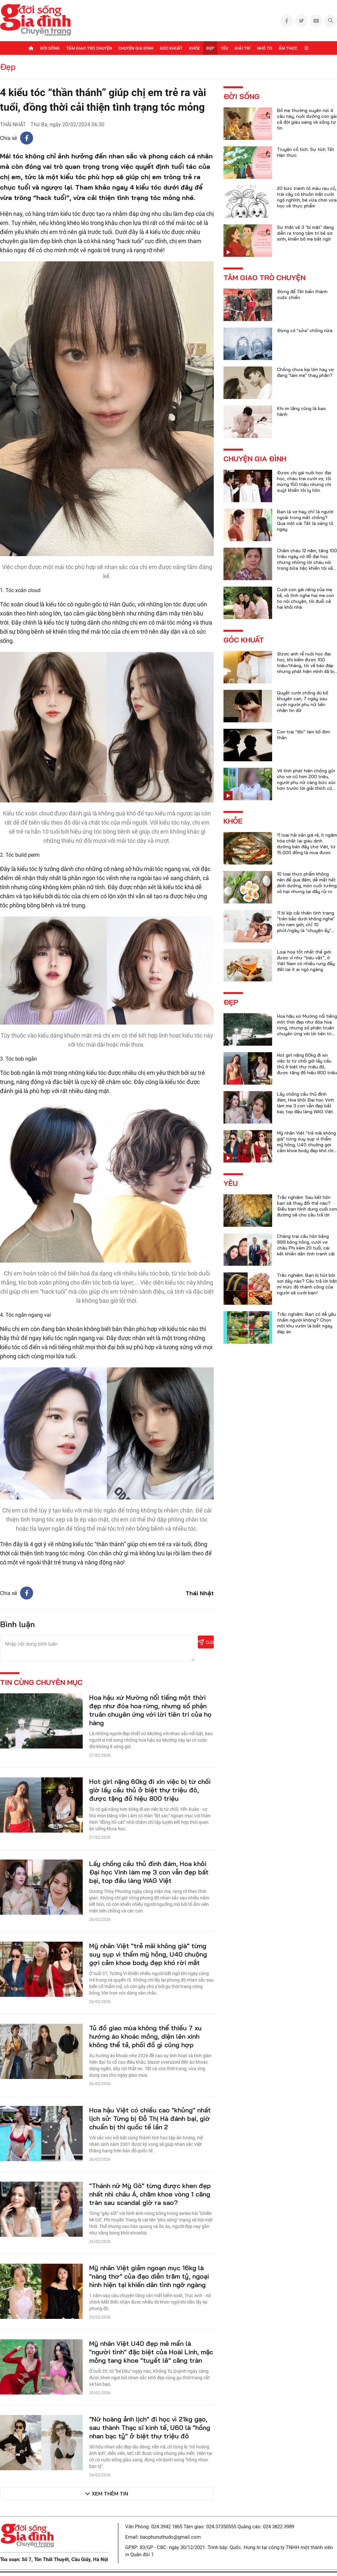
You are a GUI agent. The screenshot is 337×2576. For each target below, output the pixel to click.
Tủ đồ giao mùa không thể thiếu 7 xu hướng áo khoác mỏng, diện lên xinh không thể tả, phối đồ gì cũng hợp (145, 2036)
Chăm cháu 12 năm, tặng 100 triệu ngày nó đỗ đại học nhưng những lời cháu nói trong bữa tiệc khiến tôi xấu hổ (307, 562)
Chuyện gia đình (135, 48)
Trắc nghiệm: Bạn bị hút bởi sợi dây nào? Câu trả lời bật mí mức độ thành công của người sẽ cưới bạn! (307, 1284)
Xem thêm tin (110, 2493)
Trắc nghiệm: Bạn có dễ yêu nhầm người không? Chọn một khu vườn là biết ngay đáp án (306, 1323)
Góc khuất (171, 48)
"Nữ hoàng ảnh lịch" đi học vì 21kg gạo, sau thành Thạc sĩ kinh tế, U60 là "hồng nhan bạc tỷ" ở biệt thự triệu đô (149, 2427)
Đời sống (50, 48)
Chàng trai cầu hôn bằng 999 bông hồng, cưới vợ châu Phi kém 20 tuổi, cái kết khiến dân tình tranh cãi (306, 1245)
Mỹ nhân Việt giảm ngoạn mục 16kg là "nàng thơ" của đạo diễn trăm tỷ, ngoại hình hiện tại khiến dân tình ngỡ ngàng (149, 2276)
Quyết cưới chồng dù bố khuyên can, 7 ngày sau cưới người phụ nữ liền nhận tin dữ (302, 701)
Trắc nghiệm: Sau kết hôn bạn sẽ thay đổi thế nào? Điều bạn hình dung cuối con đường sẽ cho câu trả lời (307, 1206)
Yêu (224, 48)
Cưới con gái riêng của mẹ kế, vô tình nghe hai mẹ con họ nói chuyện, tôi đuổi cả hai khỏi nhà (305, 598)
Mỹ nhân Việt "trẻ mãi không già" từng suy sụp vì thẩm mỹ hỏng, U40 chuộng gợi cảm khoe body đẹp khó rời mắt (148, 1954)
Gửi (206, 1642)
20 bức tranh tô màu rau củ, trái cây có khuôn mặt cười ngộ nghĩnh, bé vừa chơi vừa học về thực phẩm (307, 197)
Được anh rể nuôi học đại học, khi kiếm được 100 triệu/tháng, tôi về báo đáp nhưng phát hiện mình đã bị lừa (305, 665)
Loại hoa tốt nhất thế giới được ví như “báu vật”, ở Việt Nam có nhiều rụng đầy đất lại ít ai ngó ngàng (306, 960)
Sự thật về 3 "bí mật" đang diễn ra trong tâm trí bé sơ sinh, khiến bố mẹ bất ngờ (305, 233)
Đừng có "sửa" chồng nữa (304, 330)
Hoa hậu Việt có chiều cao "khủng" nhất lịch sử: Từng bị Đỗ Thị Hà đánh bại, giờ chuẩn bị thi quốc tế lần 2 (150, 2118)
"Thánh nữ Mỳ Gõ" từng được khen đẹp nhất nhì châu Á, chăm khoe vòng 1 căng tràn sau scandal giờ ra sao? (150, 2194)
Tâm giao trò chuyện (89, 48)
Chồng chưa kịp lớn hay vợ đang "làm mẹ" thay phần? (305, 372)
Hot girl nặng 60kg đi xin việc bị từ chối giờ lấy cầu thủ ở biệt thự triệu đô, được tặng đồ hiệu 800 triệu (150, 1789)
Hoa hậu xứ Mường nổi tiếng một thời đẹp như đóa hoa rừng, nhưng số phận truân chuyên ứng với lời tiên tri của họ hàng (150, 1710)
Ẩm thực (288, 48)
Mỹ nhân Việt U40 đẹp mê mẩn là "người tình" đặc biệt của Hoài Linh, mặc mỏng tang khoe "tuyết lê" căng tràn (151, 2351)
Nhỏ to (264, 48)
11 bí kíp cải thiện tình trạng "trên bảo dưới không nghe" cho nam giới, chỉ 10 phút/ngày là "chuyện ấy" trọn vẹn (306, 924)
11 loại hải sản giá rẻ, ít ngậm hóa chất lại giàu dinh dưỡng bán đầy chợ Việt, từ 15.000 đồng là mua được (307, 843)
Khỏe (194, 48)
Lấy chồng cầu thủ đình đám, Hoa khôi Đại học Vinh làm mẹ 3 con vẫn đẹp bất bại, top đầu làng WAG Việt (149, 1872)
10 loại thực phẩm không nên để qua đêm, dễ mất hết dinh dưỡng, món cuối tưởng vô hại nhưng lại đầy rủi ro (307, 882)
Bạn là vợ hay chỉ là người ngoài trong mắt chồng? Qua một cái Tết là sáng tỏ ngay (305, 520)
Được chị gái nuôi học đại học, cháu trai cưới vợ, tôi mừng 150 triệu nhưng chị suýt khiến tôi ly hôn (304, 481)
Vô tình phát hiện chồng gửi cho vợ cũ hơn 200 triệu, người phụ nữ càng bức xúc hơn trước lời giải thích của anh (306, 782)
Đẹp (210, 48)
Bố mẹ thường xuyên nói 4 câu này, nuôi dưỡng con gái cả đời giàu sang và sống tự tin (307, 119)
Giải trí (242, 48)
